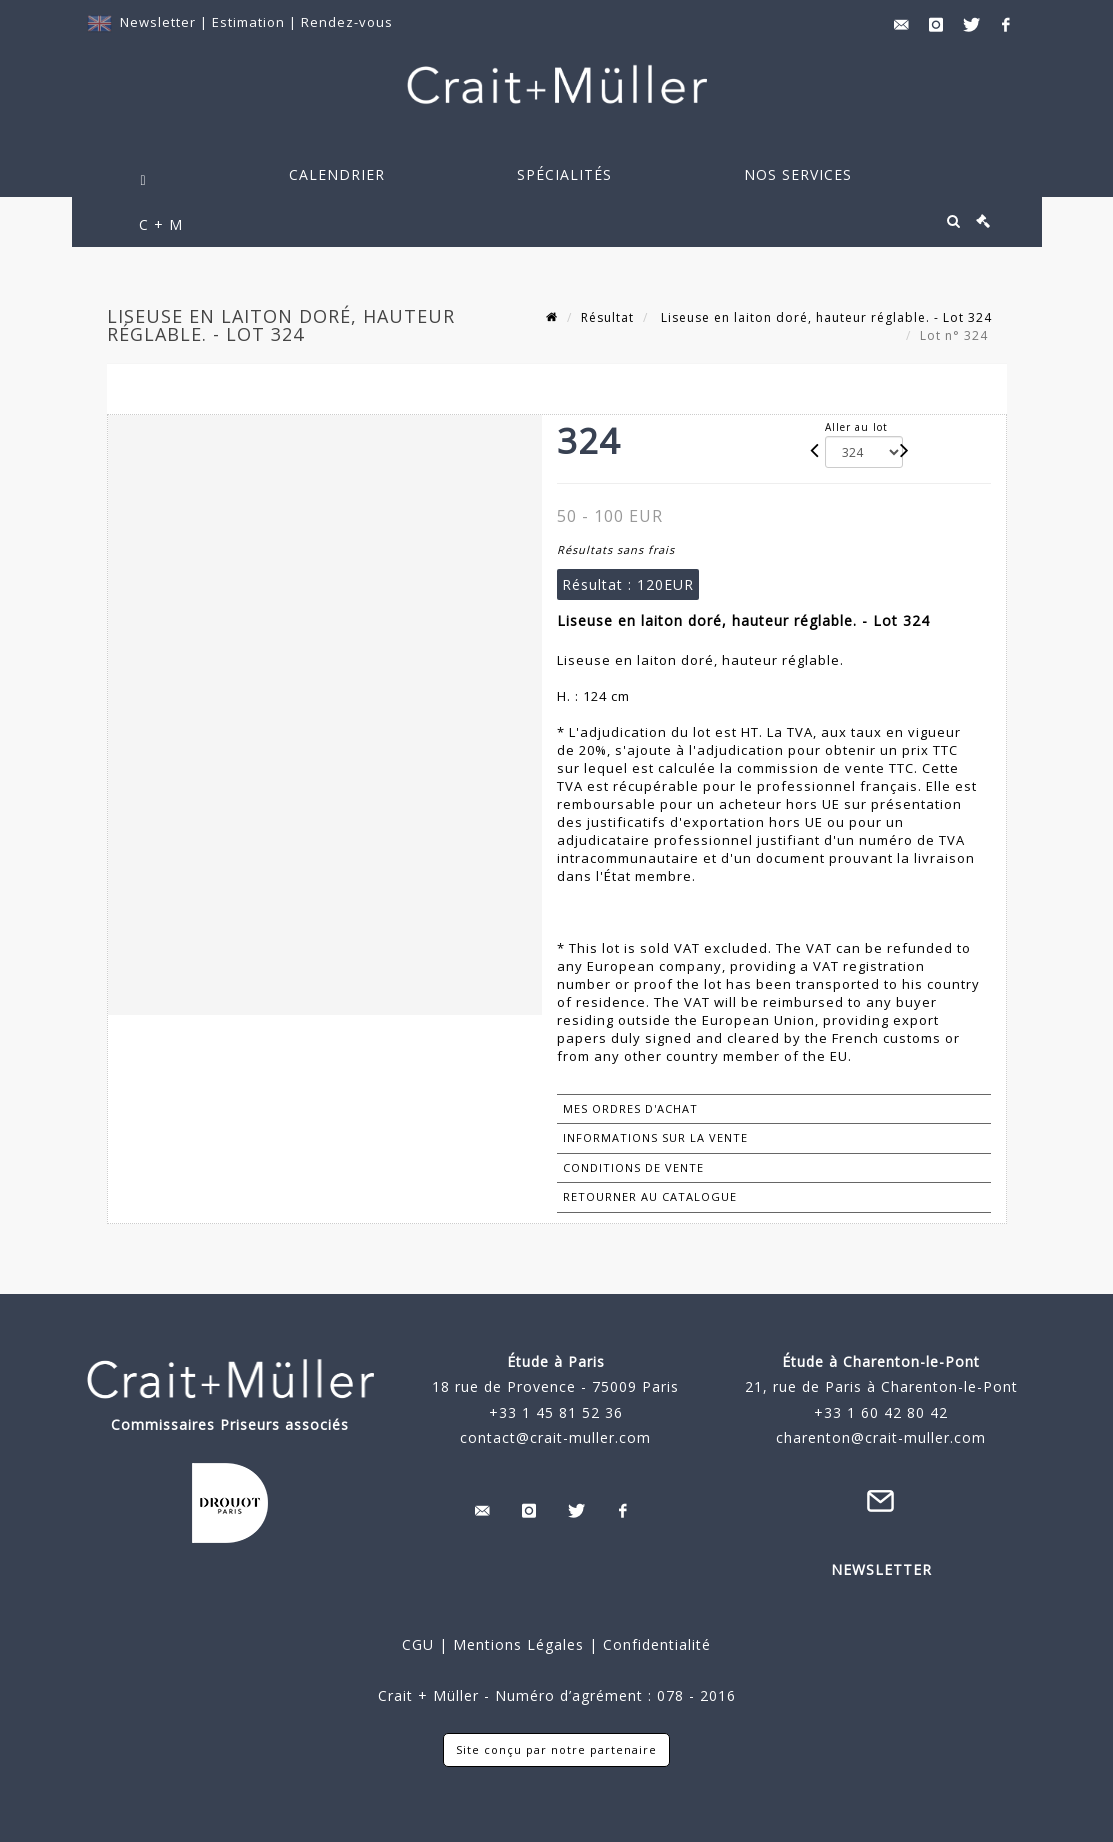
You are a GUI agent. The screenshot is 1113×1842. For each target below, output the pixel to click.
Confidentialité (654, 1644)
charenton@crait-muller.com (881, 1437)
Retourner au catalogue (650, 1196)
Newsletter (158, 22)
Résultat (607, 317)
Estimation (250, 22)
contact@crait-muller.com (555, 1437)
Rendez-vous (347, 22)
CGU (418, 1644)
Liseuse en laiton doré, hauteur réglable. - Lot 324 (824, 317)
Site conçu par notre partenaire (556, 1749)
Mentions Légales (518, 1644)
